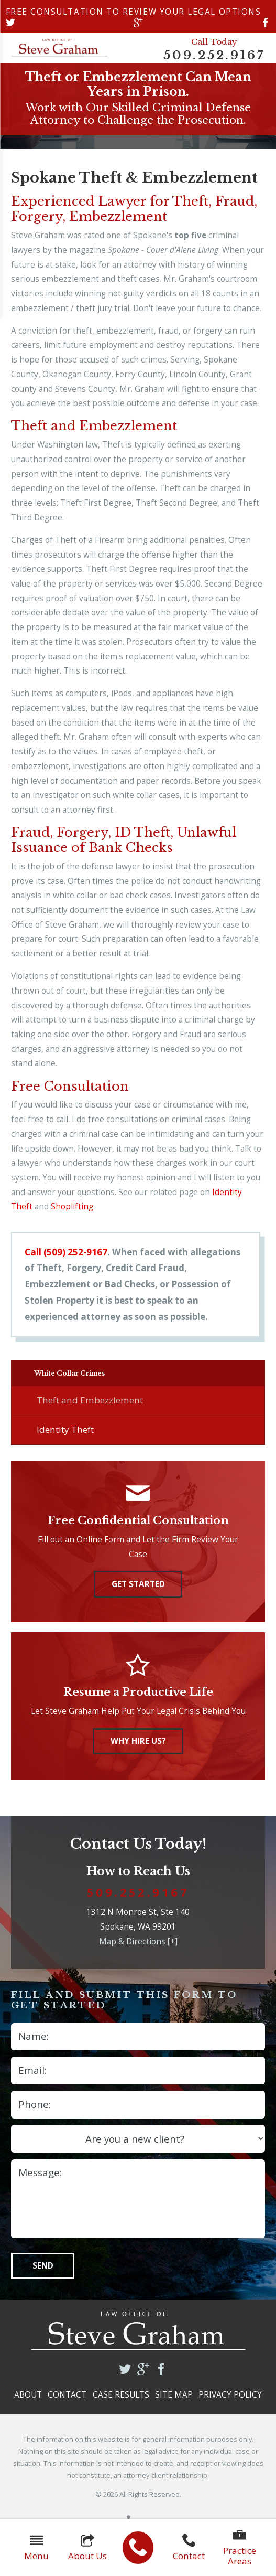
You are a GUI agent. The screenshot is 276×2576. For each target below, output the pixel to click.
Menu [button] (36, 2548)
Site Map (174, 2402)
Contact (189, 2548)
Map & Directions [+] (138, 1948)
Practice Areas (239, 2548)
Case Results (121, 2402)
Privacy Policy (230, 2402)
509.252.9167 (214, 55)
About (28, 2402)
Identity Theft (65, 1437)
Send (42, 2273)
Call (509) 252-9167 (66, 1252)
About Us (87, 2548)
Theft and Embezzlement (90, 1407)
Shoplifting (72, 1206)
